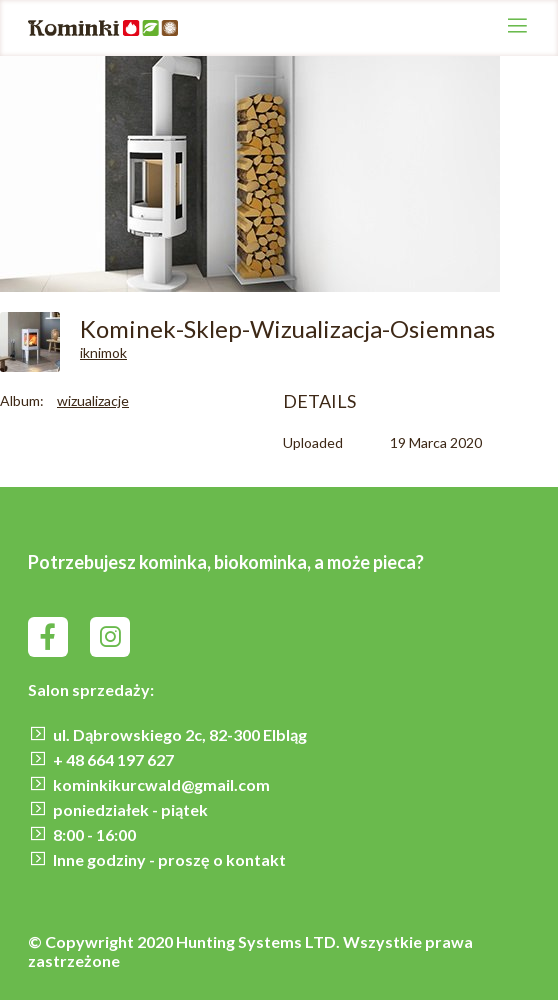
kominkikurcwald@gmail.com (161, 784)
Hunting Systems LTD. (259, 941)
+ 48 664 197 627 (113, 759)
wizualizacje (93, 400)
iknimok (103, 352)
